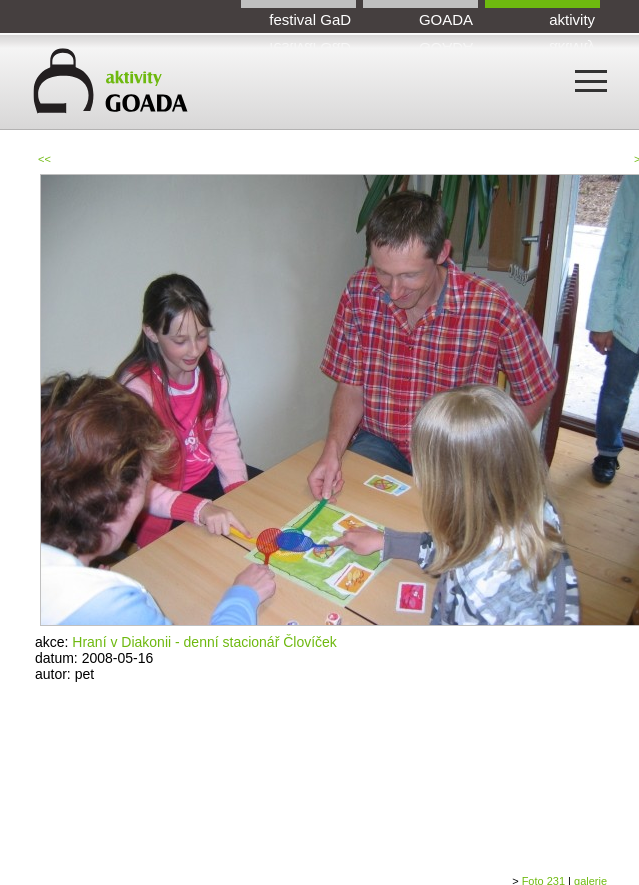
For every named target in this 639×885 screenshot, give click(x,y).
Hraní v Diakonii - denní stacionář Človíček (204, 642)
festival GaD (310, 19)
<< (44, 159)
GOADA (446, 19)
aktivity (572, 19)
